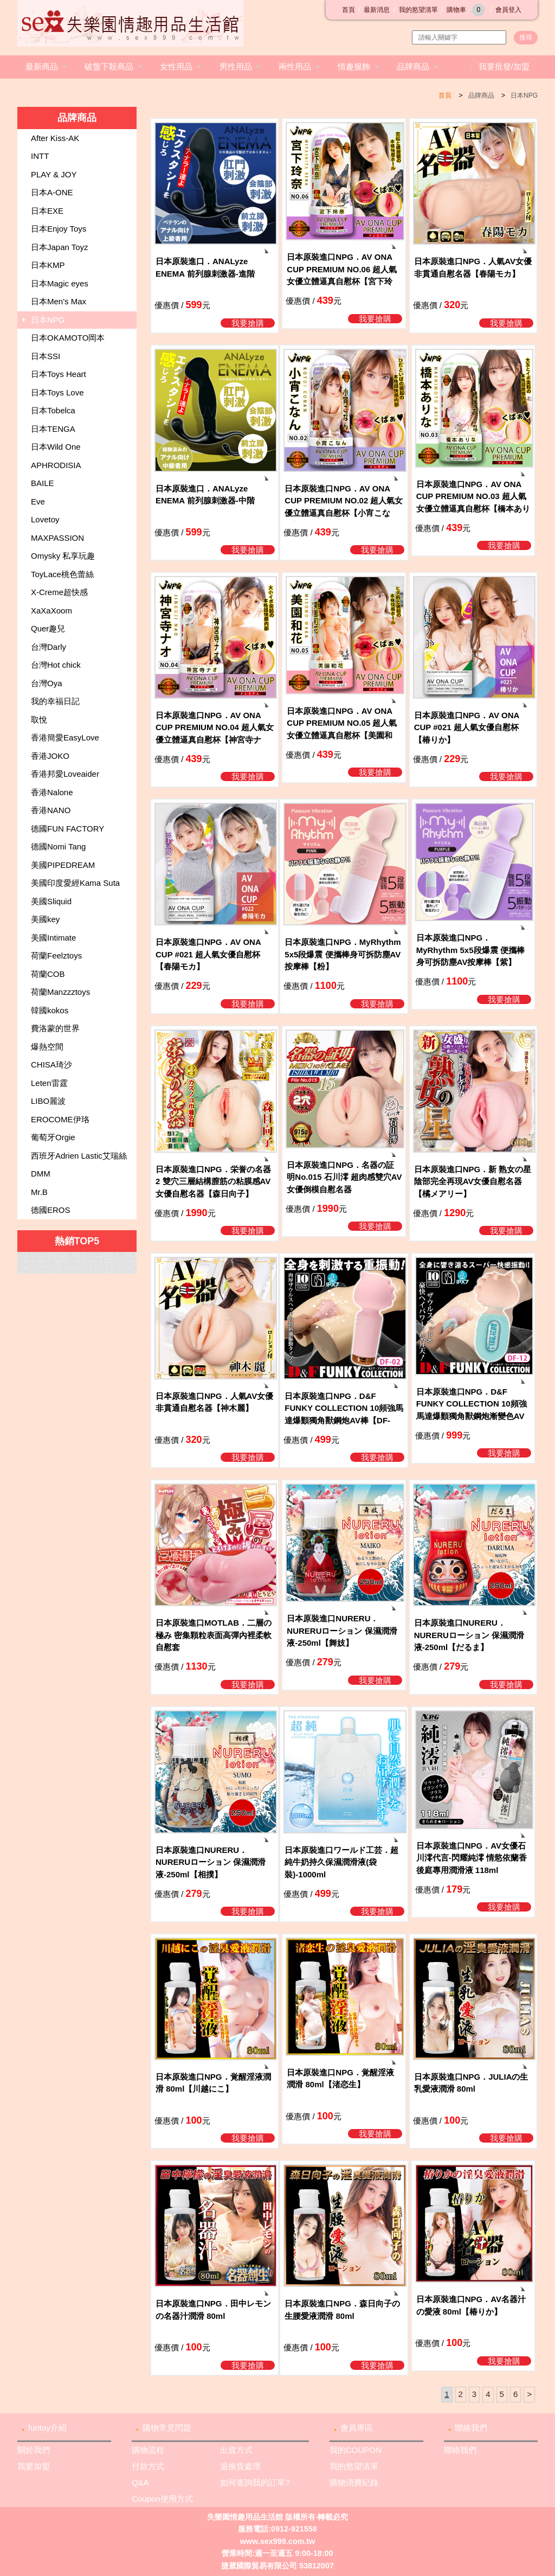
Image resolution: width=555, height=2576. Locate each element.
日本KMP (48, 265)
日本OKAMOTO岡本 (68, 337)
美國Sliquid (51, 901)
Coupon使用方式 (162, 2498)
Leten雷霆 (49, 1083)
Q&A (140, 2482)
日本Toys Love (57, 392)
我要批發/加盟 (504, 66)
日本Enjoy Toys (58, 228)
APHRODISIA (56, 465)
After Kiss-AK (55, 138)
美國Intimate (53, 937)
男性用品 (236, 66)
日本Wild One (56, 446)
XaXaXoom (51, 610)
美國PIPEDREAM (63, 865)
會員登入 (508, 10)
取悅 (39, 719)
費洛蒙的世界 (55, 1028)
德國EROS (50, 1210)
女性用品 (176, 66)
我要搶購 (247, 323)
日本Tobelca (53, 410)
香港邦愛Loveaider (65, 773)
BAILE (42, 483)
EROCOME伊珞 (60, 1119)
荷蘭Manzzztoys (60, 991)
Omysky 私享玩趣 (63, 555)
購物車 (467, 10)
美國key (45, 919)
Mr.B (39, 1192)
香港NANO (50, 810)
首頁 (348, 10)
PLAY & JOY (54, 174)
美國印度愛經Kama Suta (75, 882)
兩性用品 (295, 66)
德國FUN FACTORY (67, 828)
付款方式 (148, 2466)
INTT (40, 156)
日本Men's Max (58, 301)
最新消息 (377, 10)
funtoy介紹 (47, 2427)
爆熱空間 (47, 1046)
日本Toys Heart (58, 374)
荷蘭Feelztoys (56, 955)
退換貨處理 (240, 2466)
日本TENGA (53, 428)
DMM (40, 1173)
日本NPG (524, 95)
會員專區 (356, 2427)
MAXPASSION (57, 537)
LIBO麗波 (48, 1100)
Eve (38, 501)
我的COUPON (356, 2449)
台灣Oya (46, 683)
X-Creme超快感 (59, 592)
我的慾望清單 (418, 10)
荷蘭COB (48, 974)
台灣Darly (48, 646)
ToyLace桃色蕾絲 (62, 574)
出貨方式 (236, 2449)
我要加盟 (33, 2466)
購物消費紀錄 (354, 2482)
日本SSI (45, 356)
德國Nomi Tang (58, 846)
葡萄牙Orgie (53, 1137)
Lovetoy (45, 519)
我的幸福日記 (55, 701)
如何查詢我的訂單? (254, 2482)
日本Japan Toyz (59, 247)
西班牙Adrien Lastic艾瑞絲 (79, 1155)
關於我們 (33, 2449)
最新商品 (41, 66)
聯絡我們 (471, 2427)
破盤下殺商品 (109, 66)
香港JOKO (50, 755)
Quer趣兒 (48, 628)
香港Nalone (52, 792)
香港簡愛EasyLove (65, 737)
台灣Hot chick (56, 664)
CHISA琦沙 (51, 1064)
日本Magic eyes (59, 283)
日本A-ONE (52, 192)
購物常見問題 (167, 2427)
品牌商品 (413, 66)
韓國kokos (49, 1010)
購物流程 (148, 2449)
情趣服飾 (354, 66)
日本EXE (47, 210)
